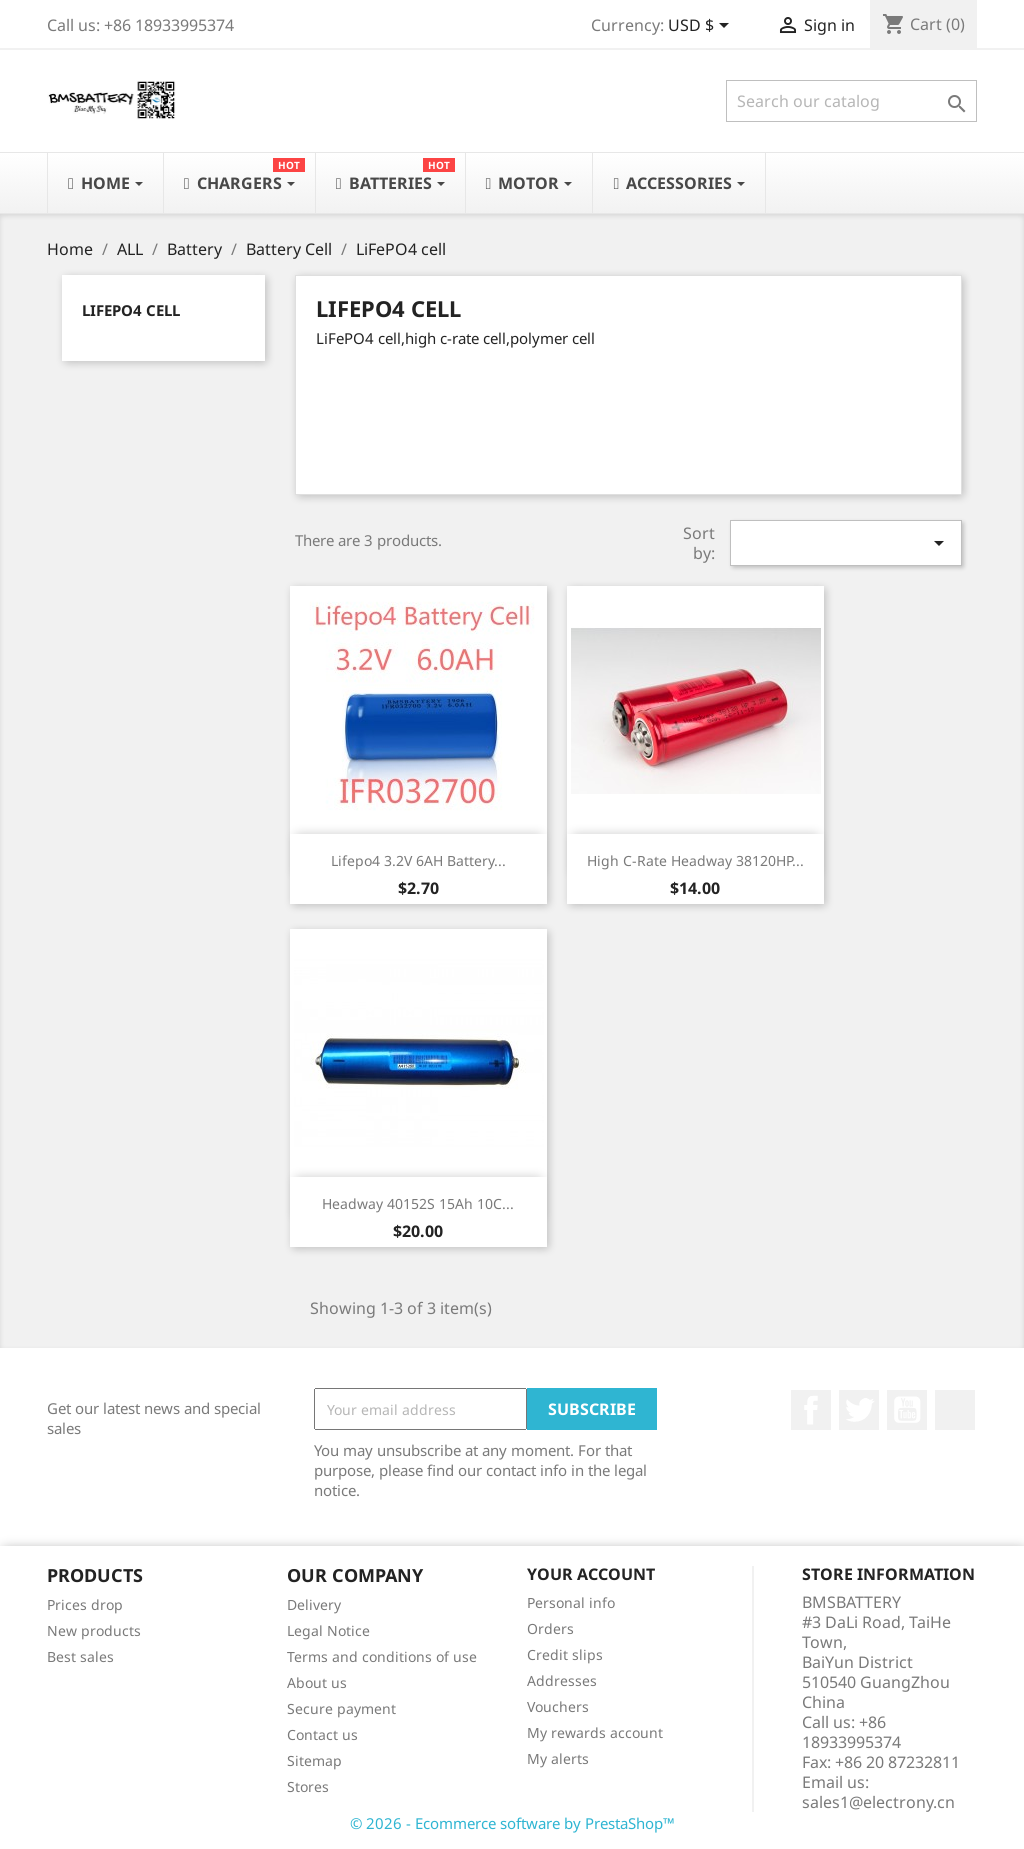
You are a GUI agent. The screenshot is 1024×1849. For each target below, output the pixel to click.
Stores (308, 1786)
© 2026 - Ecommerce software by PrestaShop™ (512, 1823)
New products (94, 1630)
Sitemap (314, 1760)
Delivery (314, 1604)
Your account (591, 1574)
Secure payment (341, 1708)
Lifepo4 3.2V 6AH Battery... (418, 860)
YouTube (907, 1410)
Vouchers (558, 1706)
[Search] (851, 101)
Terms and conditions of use (382, 1656)
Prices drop (85, 1604)
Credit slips (565, 1654)
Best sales (80, 1656)
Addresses (562, 1680)
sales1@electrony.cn (878, 1802)
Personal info (571, 1602)
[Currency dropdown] (702, 27)
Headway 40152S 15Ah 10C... (418, 1203)
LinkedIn (955, 1410)
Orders (550, 1628)
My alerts (558, 1758)
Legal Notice (328, 1630)
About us (317, 1682)
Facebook (811, 1410)
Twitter (859, 1410)
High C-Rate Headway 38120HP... (695, 860)
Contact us (322, 1734)
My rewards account (595, 1732)
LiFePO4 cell (131, 310)
